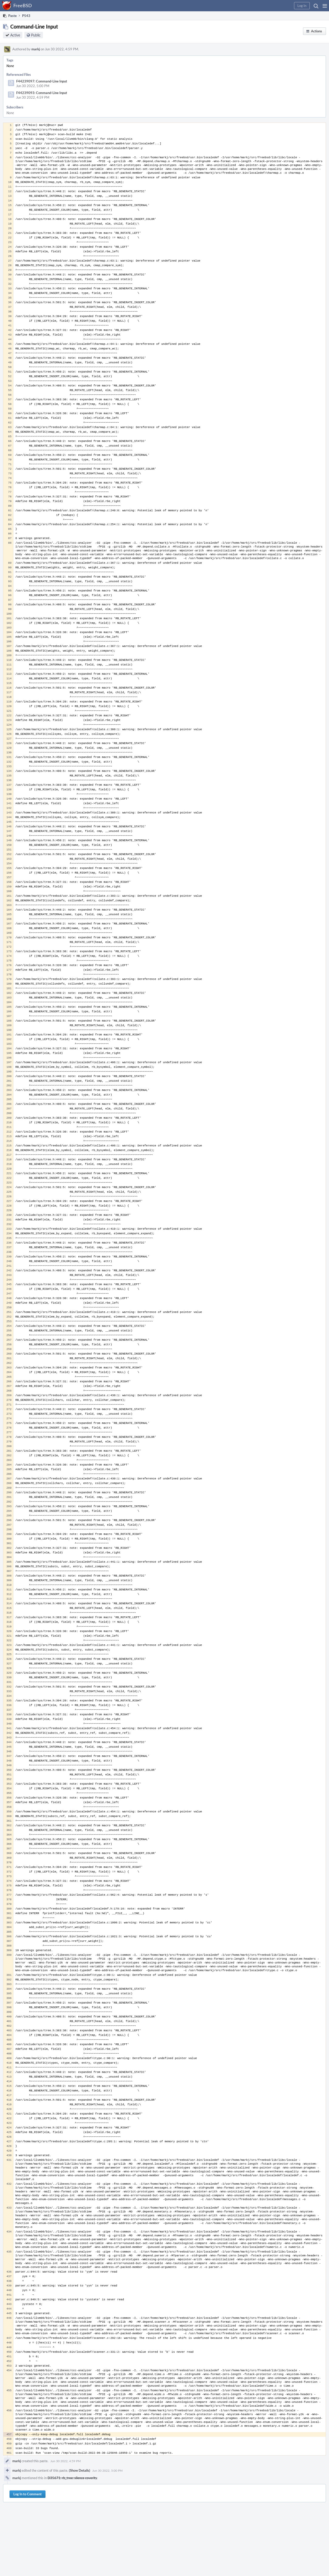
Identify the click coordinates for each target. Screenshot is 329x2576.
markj (35, 49)
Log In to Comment (27, 2494)
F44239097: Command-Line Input (41, 81)
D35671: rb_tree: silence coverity (72, 2478)
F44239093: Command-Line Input (41, 92)
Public (36, 35)
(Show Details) (79, 2470)
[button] (325, 5)
